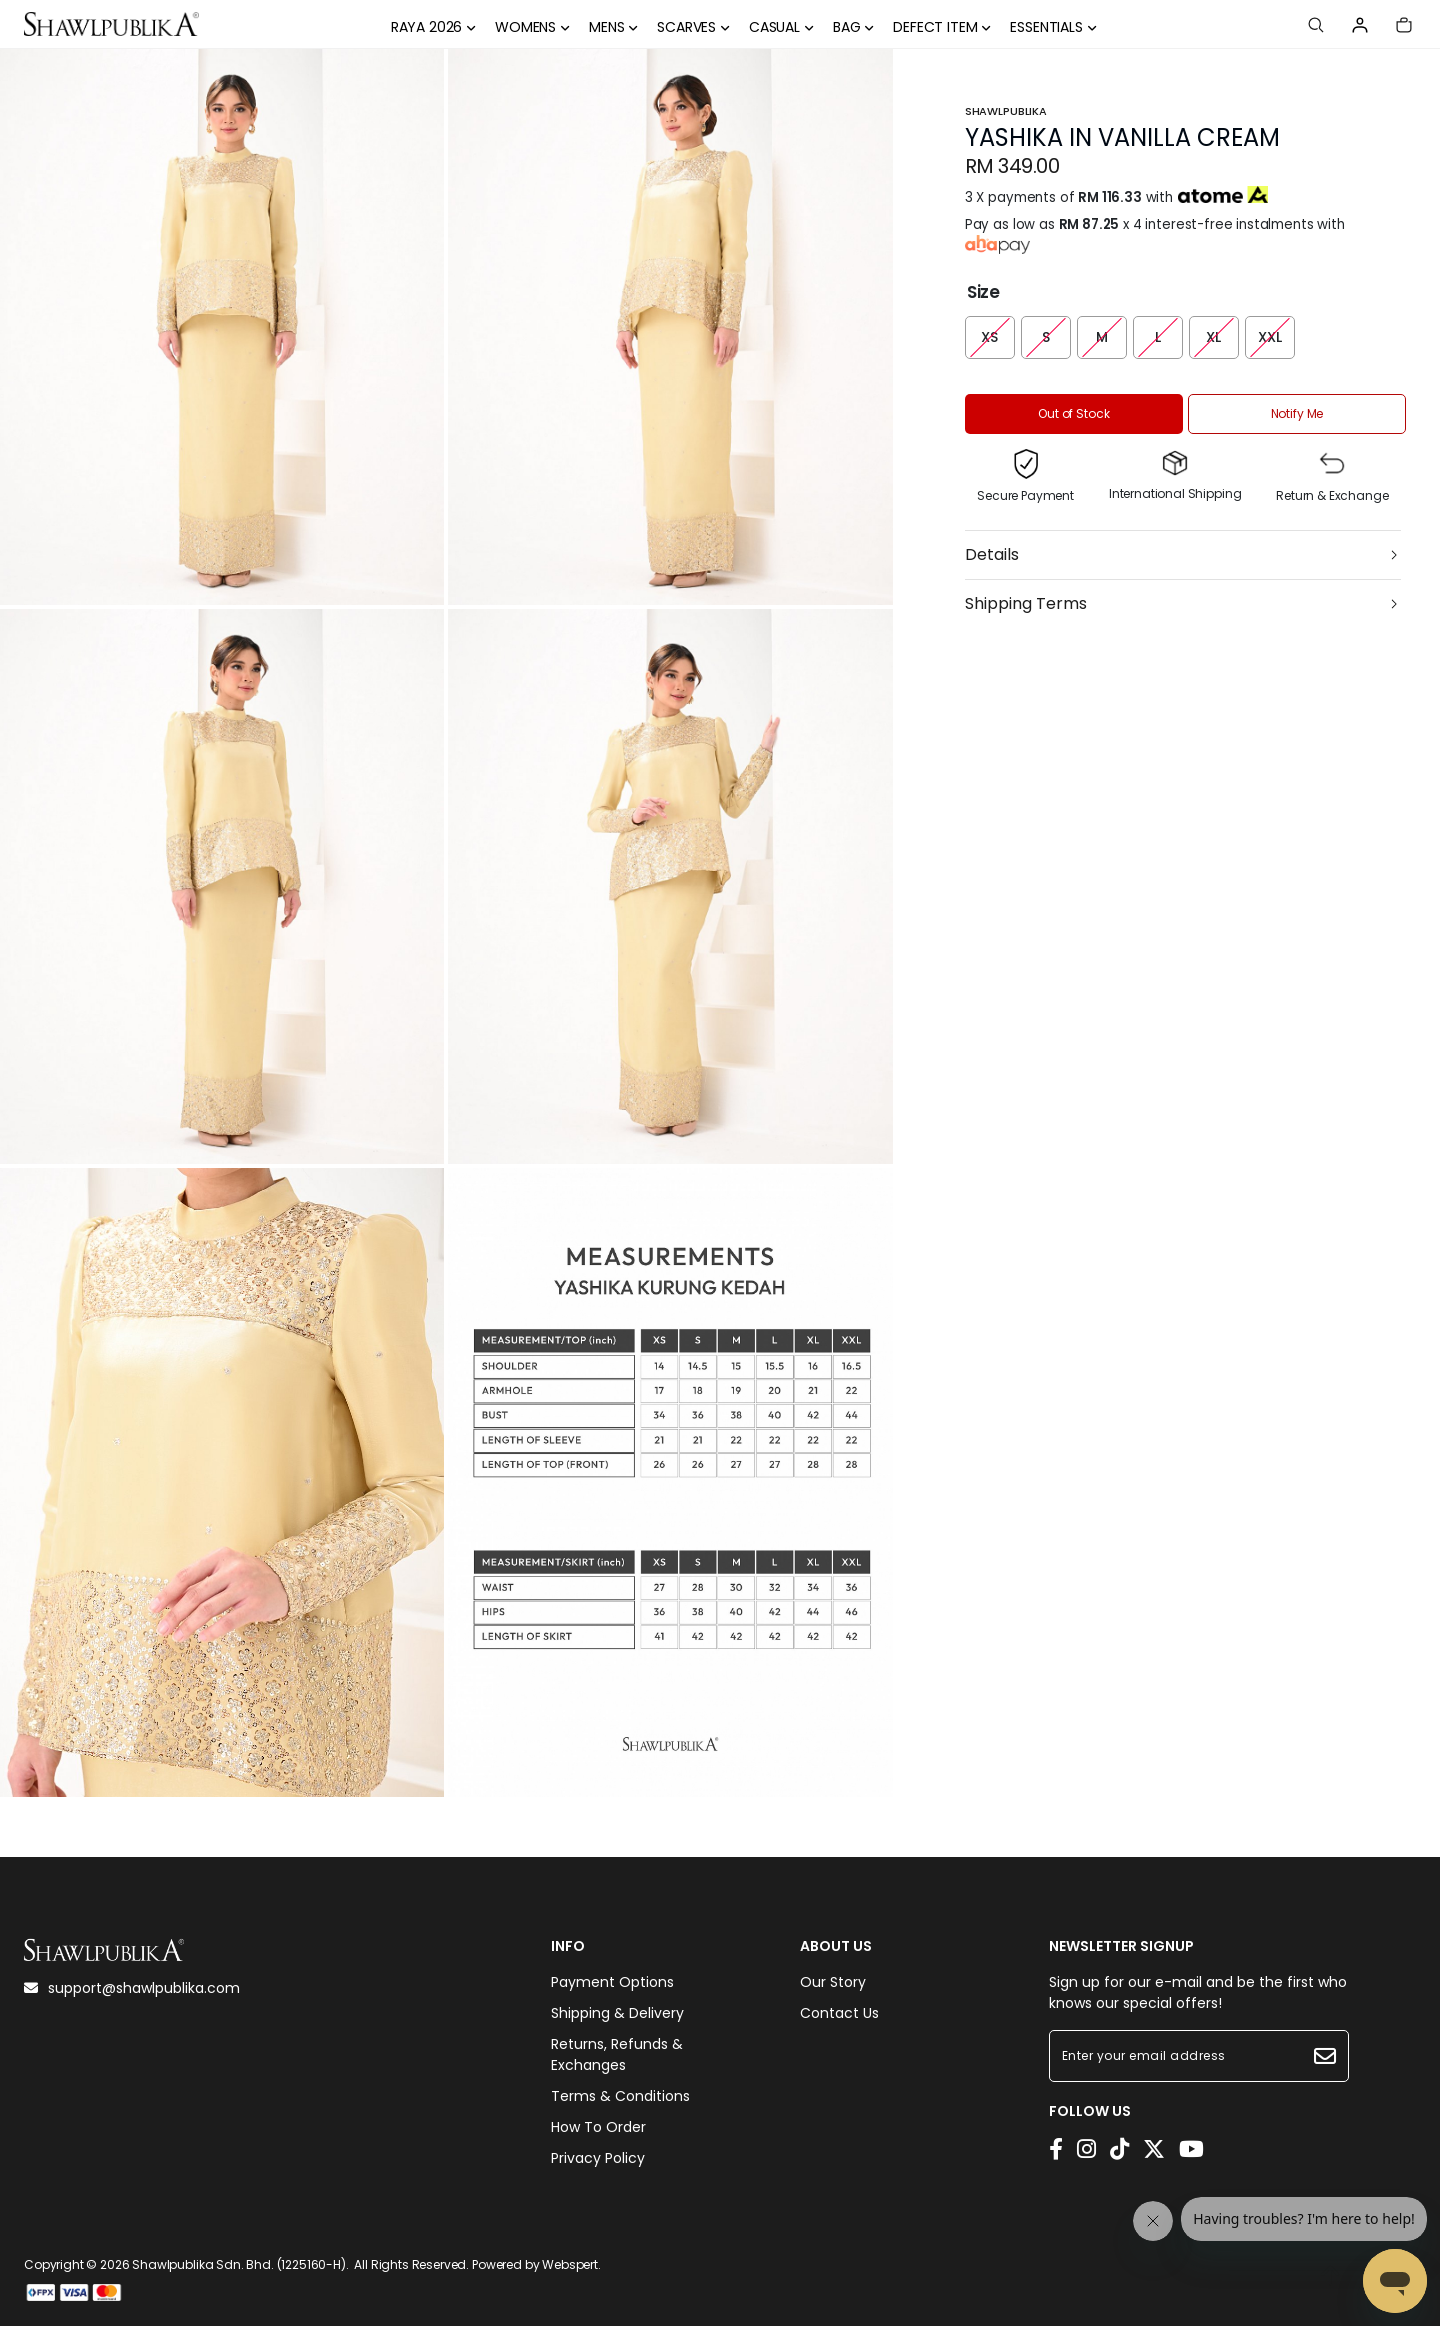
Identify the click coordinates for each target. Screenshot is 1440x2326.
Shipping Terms (1026, 603)
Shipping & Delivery (617, 2013)
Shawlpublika (1006, 111)
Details (992, 554)
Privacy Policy (598, 2158)
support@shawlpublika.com (132, 1988)
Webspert (570, 2264)
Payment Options (612, 1982)
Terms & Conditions (620, 2096)
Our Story (833, 1982)
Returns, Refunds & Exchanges (617, 2054)
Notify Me (1297, 413)
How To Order (598, 2127)
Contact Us (839, 2013)
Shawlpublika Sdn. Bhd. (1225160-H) (239, 2264)
